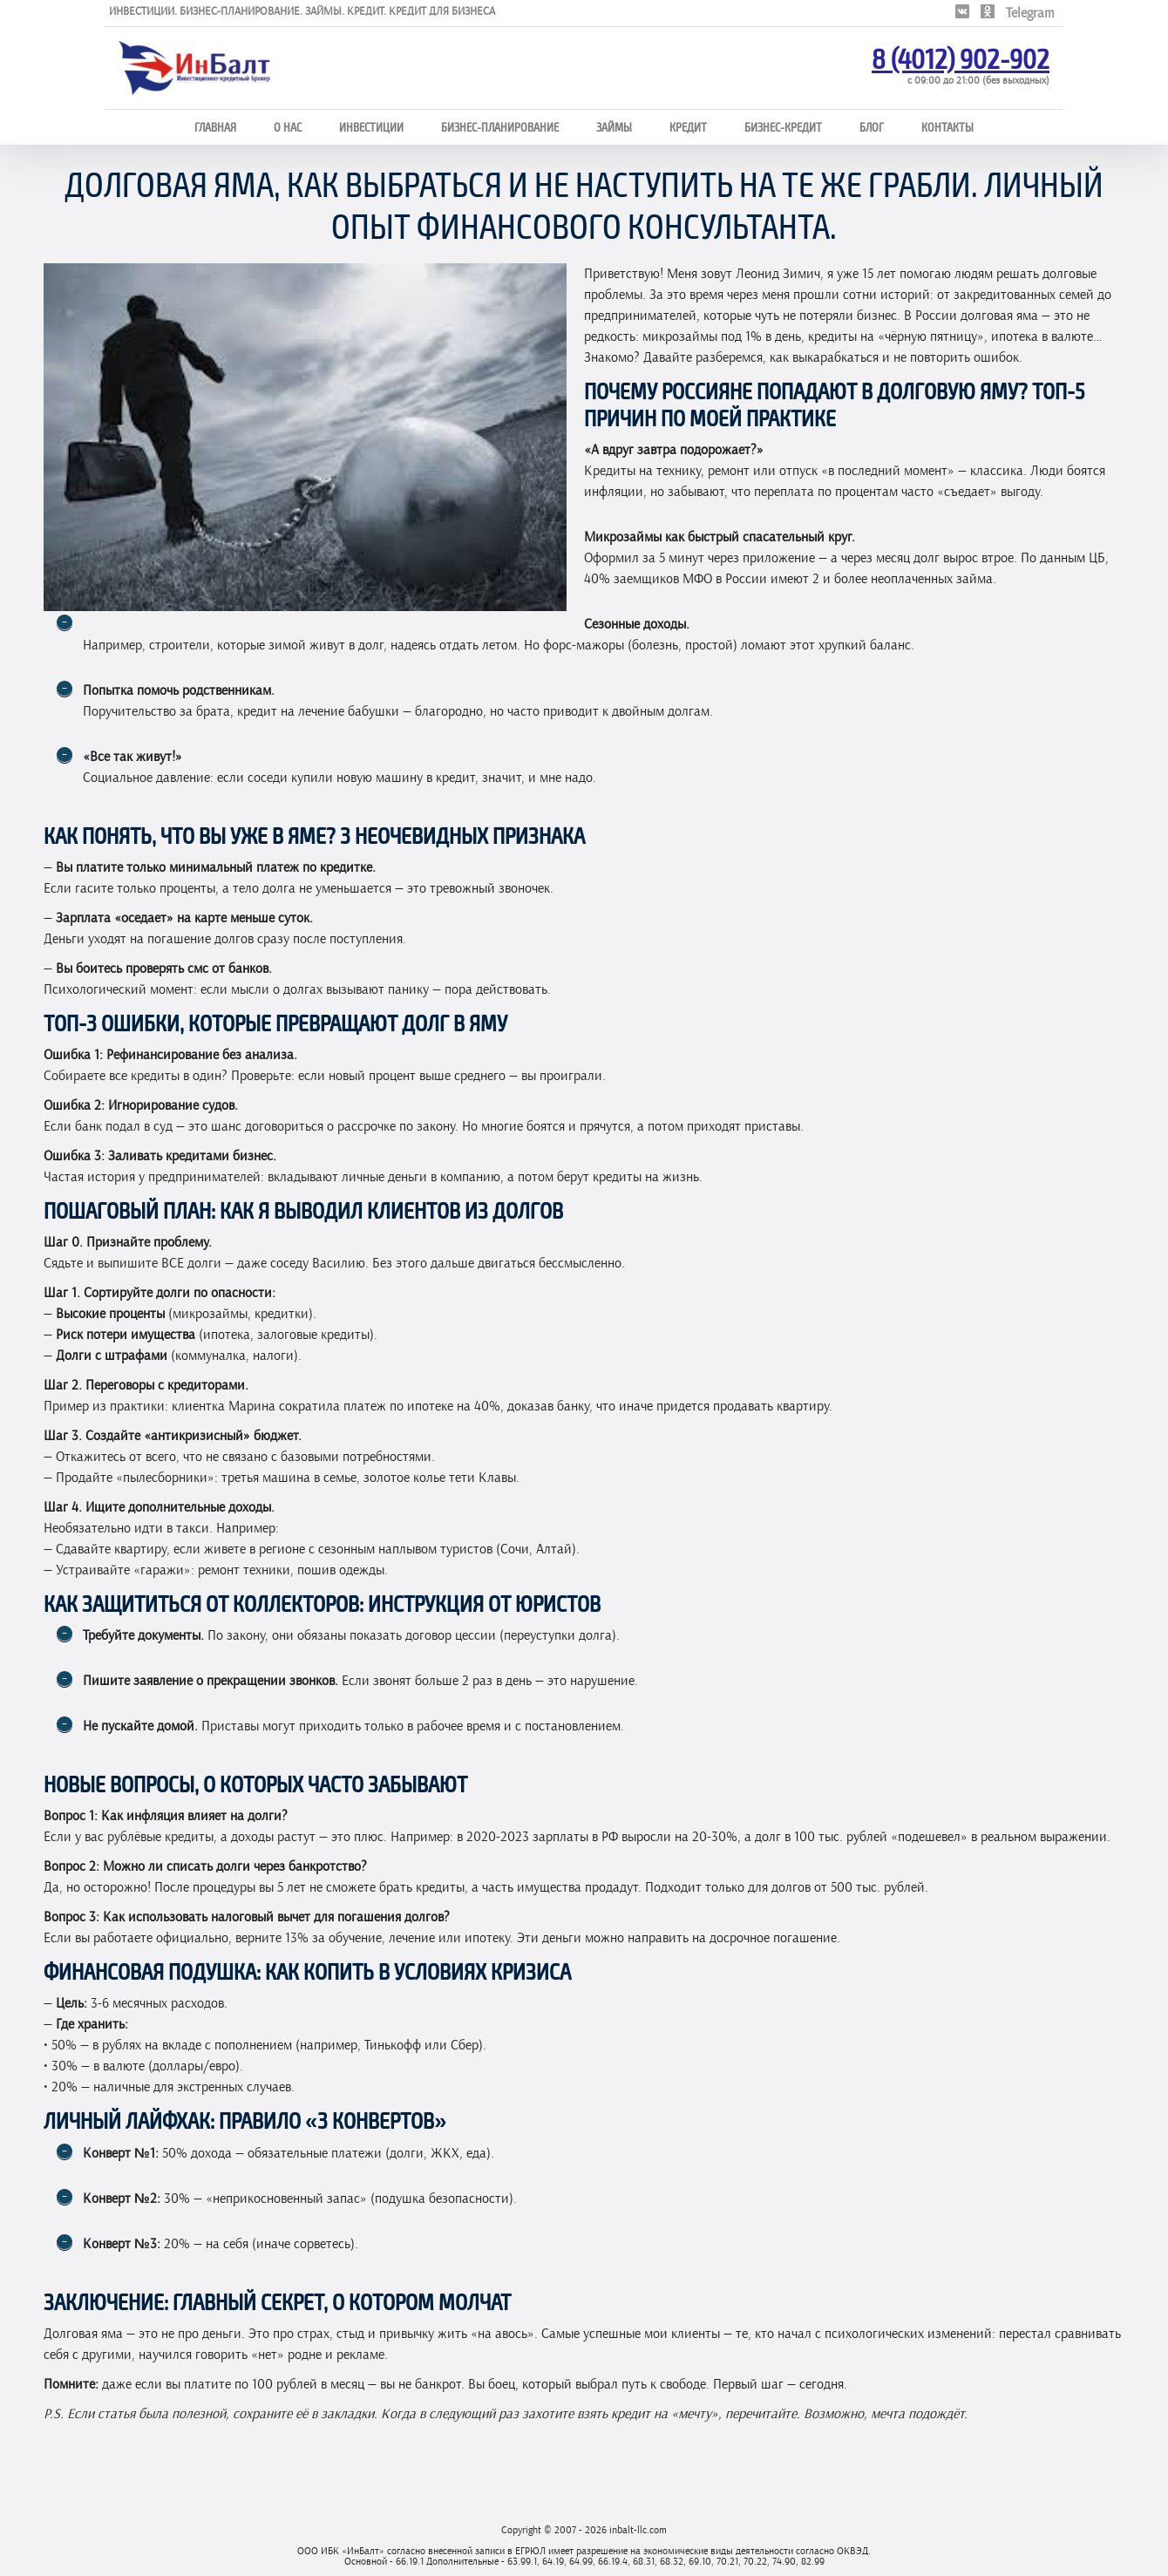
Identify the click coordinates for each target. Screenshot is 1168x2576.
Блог (871, 126)
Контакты (947, 126)
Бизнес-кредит (783, 126)
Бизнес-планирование (500, 126)
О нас (288, 126)
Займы (614, 126)
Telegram (1030, 13)
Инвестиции (371, 126)
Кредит (688, 126)
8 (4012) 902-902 (960, 57)
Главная (215, 126)
